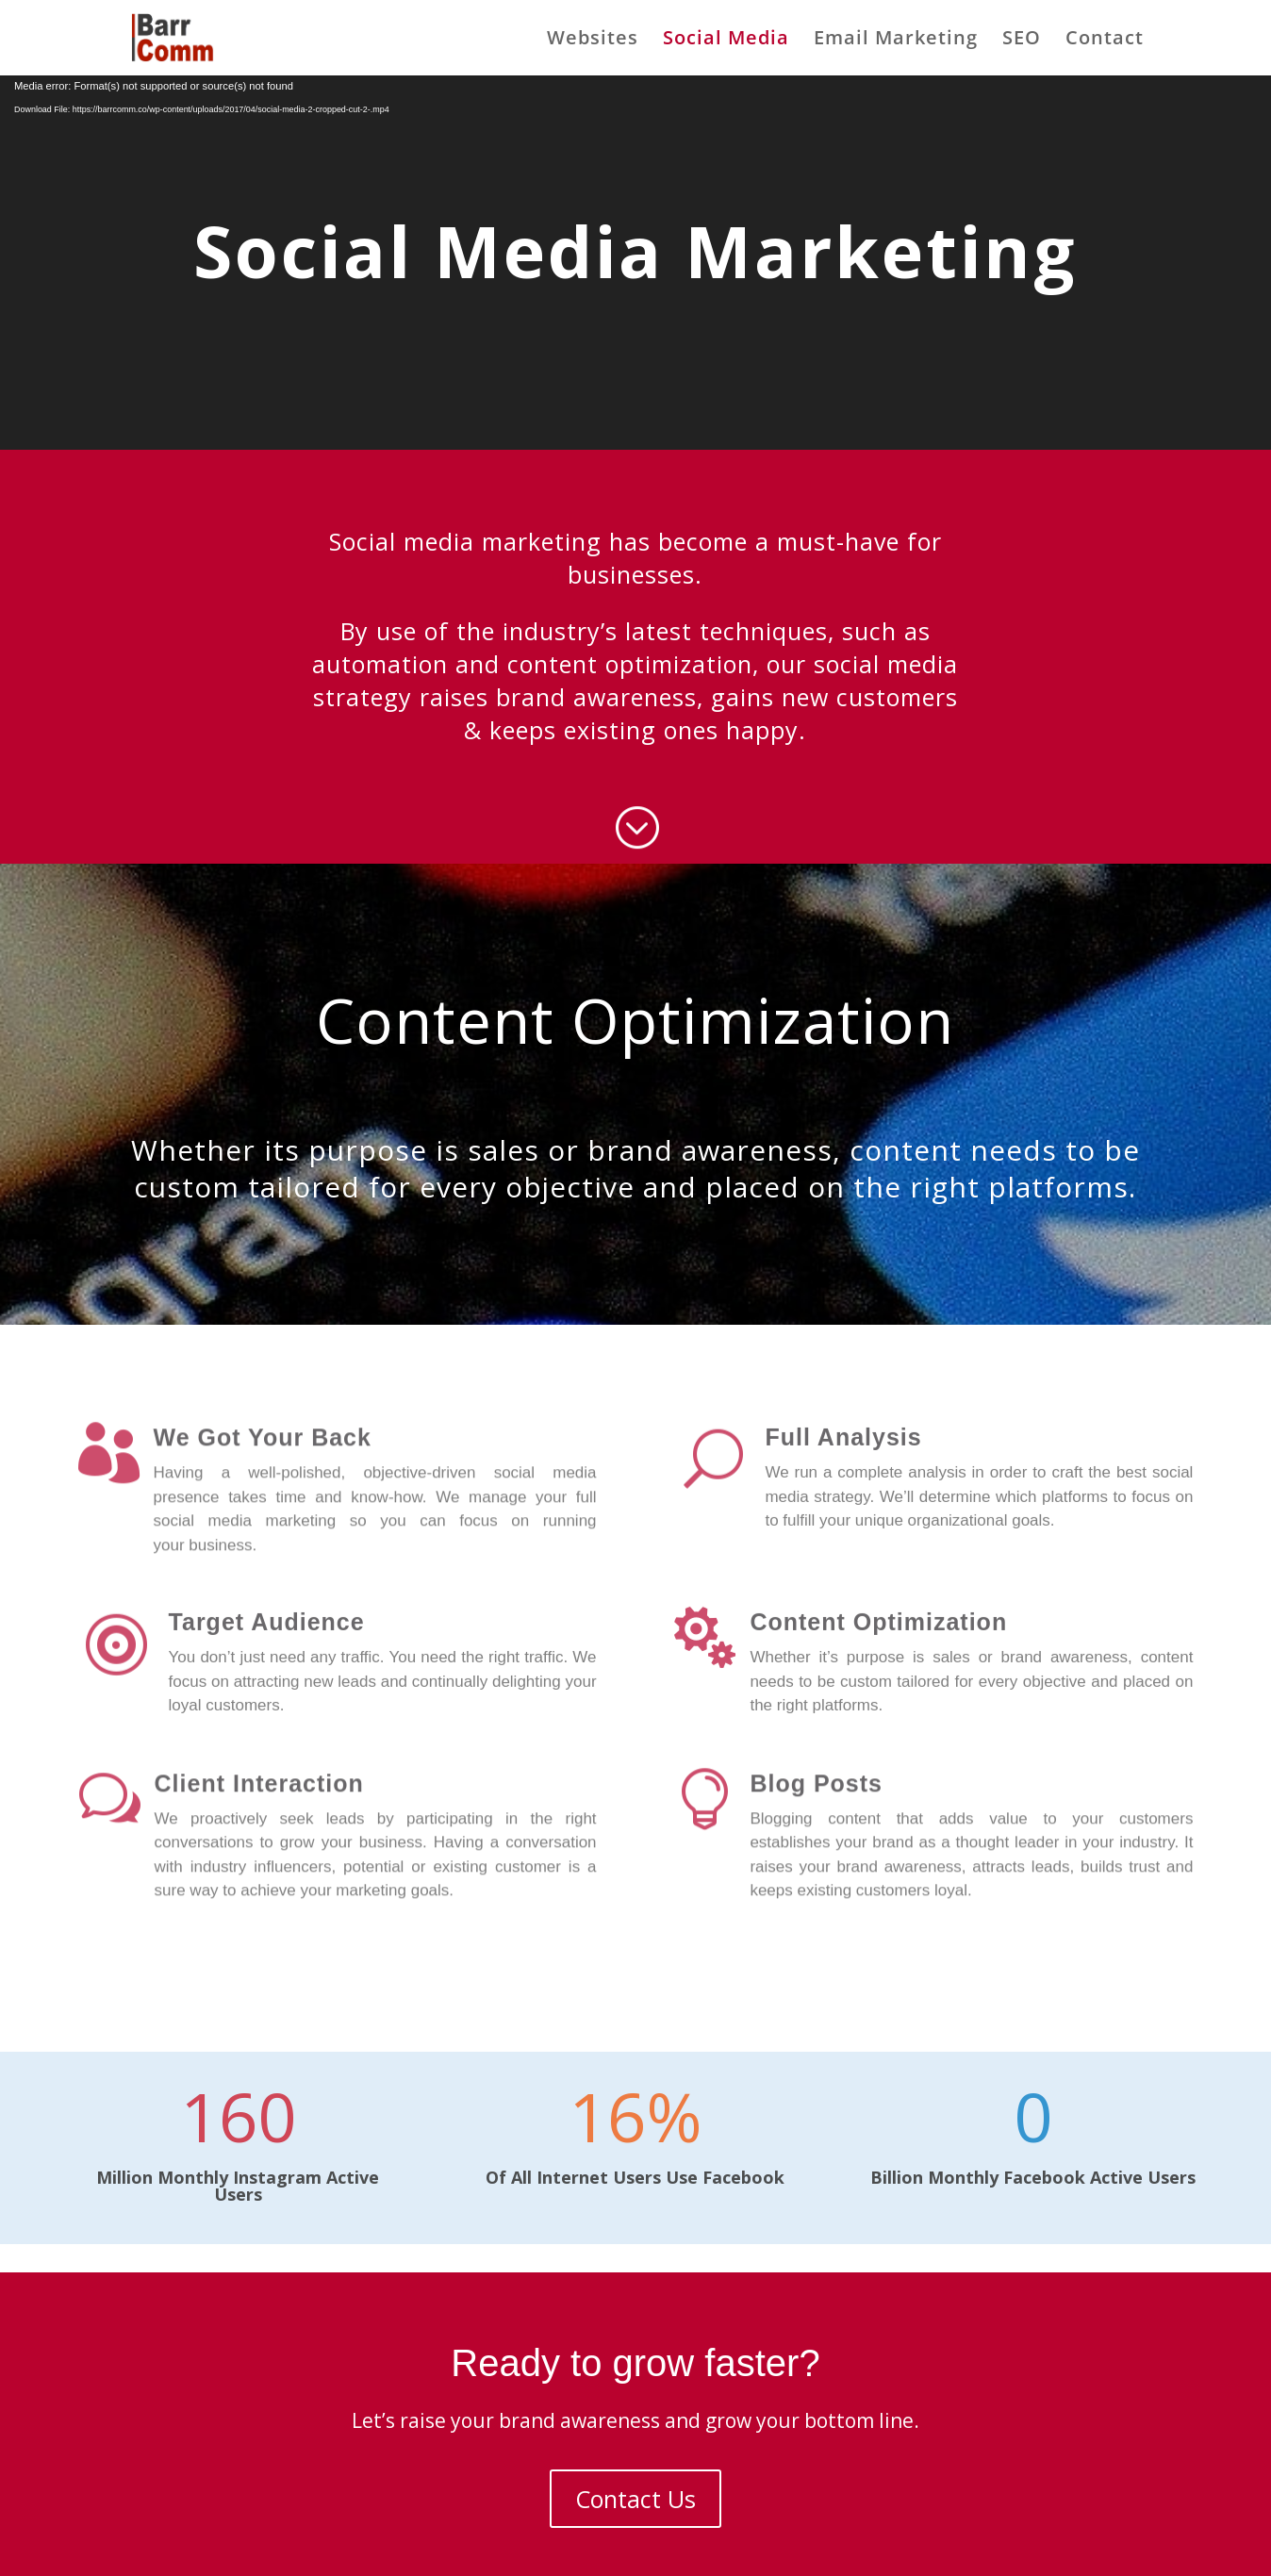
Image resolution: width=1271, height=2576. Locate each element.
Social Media (726, 40)
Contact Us (635, 2499)
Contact (1104, 40)
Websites (592, 40)
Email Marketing (896, 40)
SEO (1021, 40)
